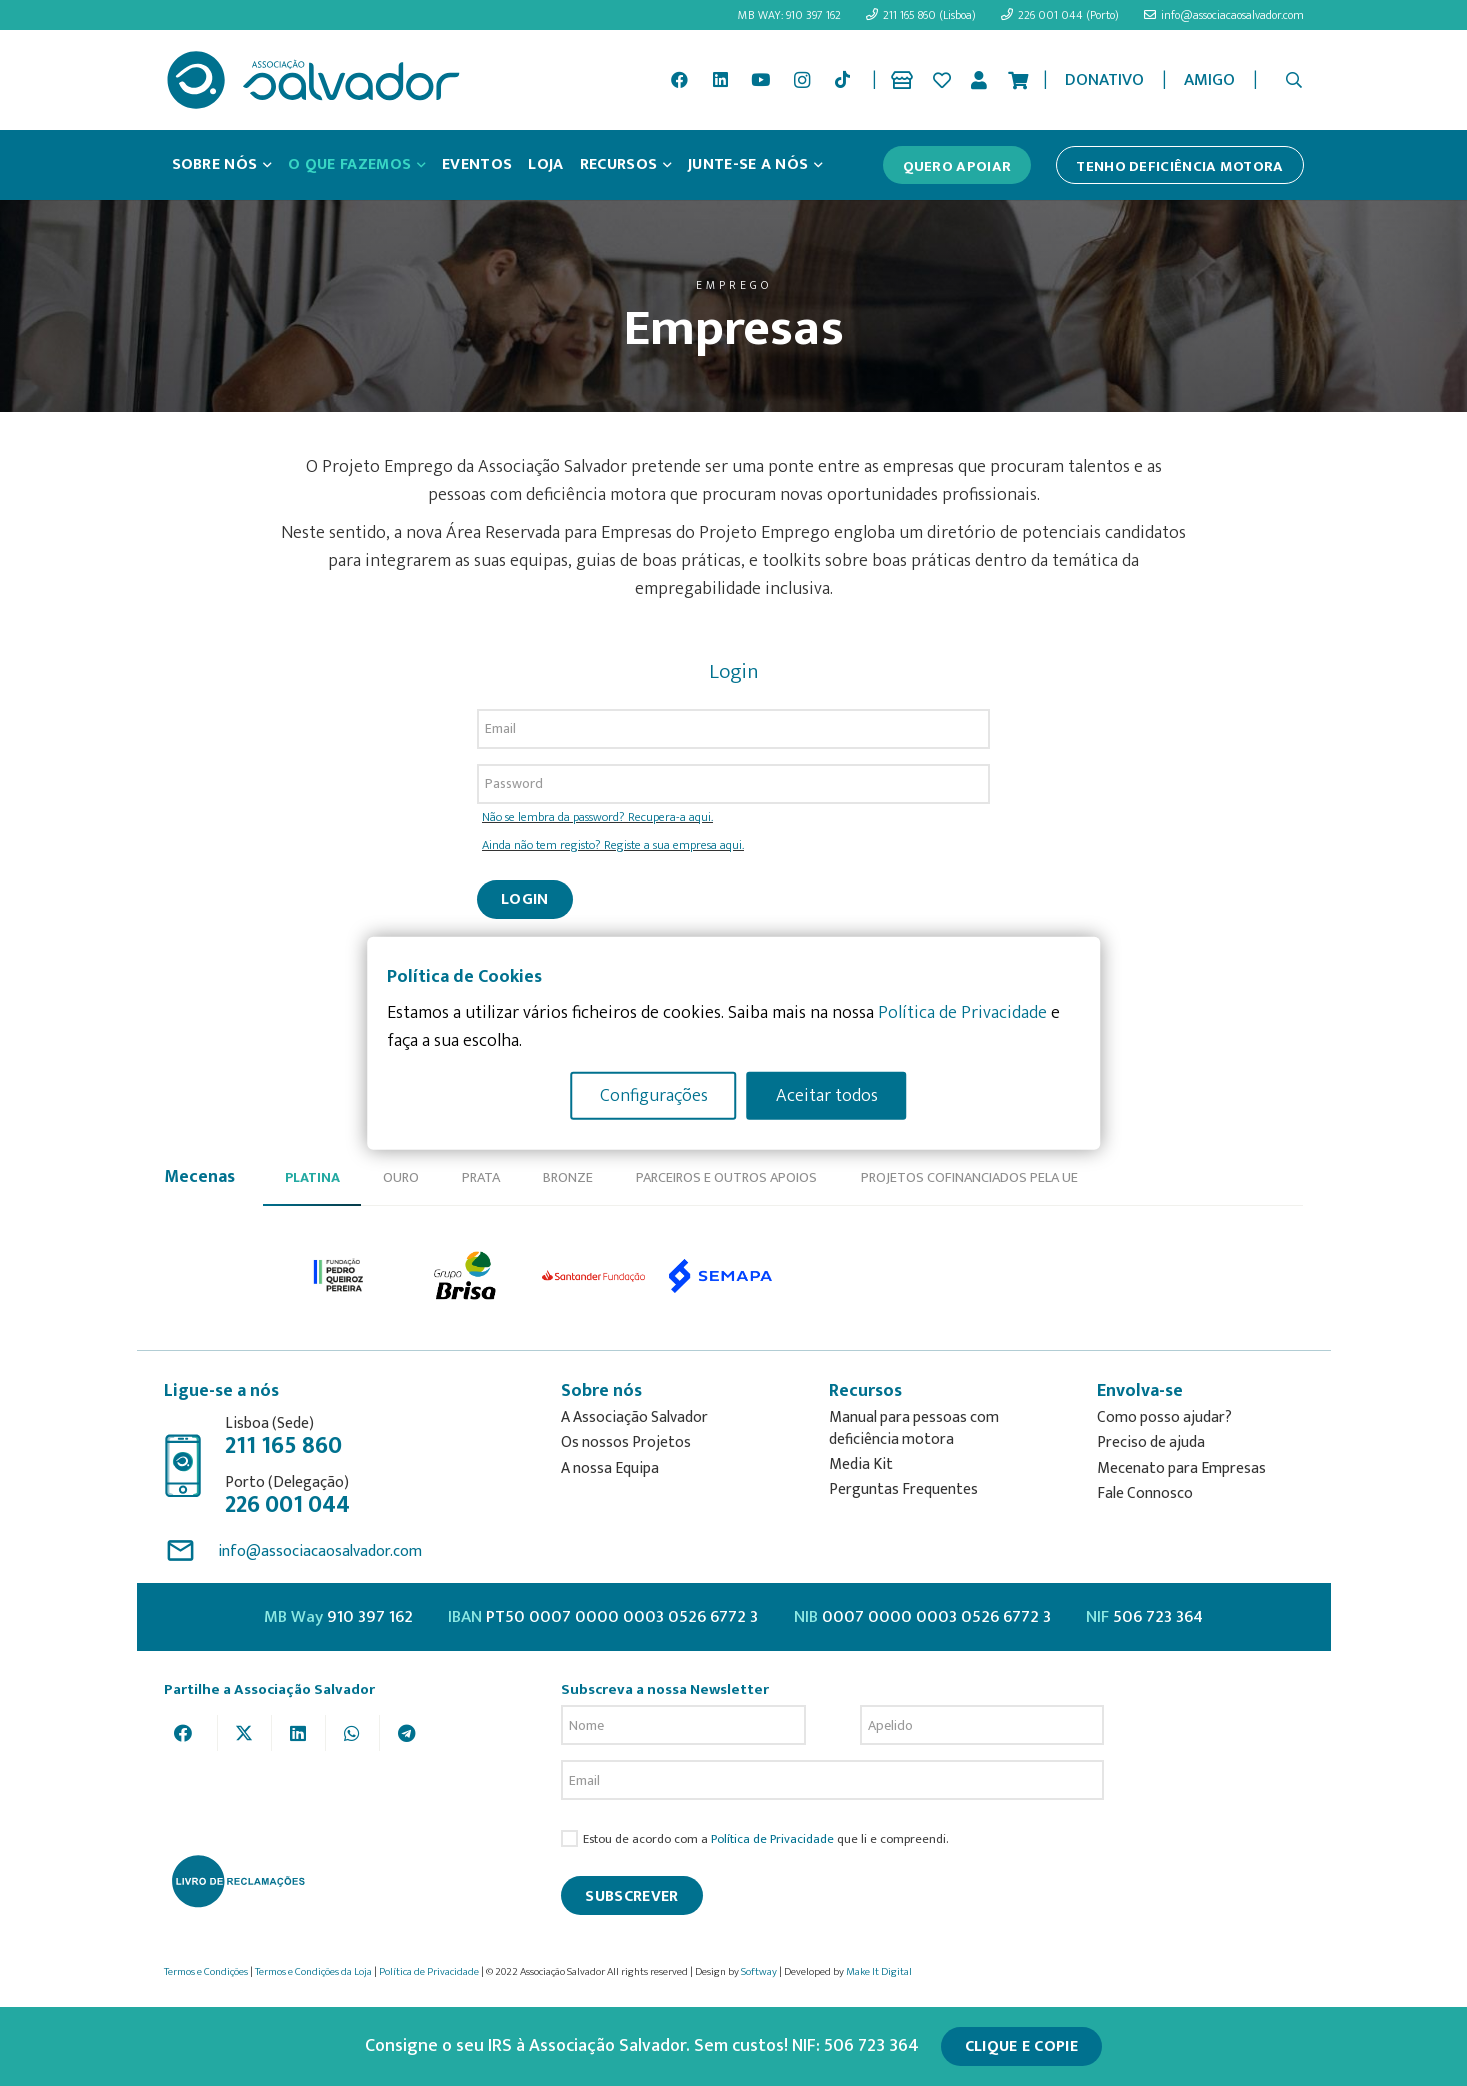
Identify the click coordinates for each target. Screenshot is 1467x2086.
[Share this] (191, 1733)
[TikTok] (842, 80)
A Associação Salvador (634, 1417)
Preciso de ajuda (1151, 1442)
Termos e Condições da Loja (313, 1972)
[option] (339, 1275)
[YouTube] (761, 80)
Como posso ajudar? (1164, 1417)
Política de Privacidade (772, 1839)
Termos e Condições (206, 1972)
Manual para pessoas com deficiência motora (914, 1428)
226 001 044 (287, 1505)
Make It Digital (879, 1972)
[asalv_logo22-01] (314, 80)
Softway (759, 1972)
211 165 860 (283, 1446)
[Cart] (1018, 80)
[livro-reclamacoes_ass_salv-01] (237, 1881)
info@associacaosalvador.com (320, 1551)
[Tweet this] (245, 1733)
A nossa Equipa (610, 1468)
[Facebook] (679, 80)
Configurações (654, 1095)
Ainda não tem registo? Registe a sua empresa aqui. (613, 845)
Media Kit (861, 1464)
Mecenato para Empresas (1181, 1468)
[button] (1293, 80)
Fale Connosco (1145, 1493)
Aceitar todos (827, 1095)
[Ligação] (905, 80)
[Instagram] (802, 80)
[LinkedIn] (720, 80)
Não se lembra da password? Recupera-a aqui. (597, 817)
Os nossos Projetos (626, 1442)
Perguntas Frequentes (903, 1489)
